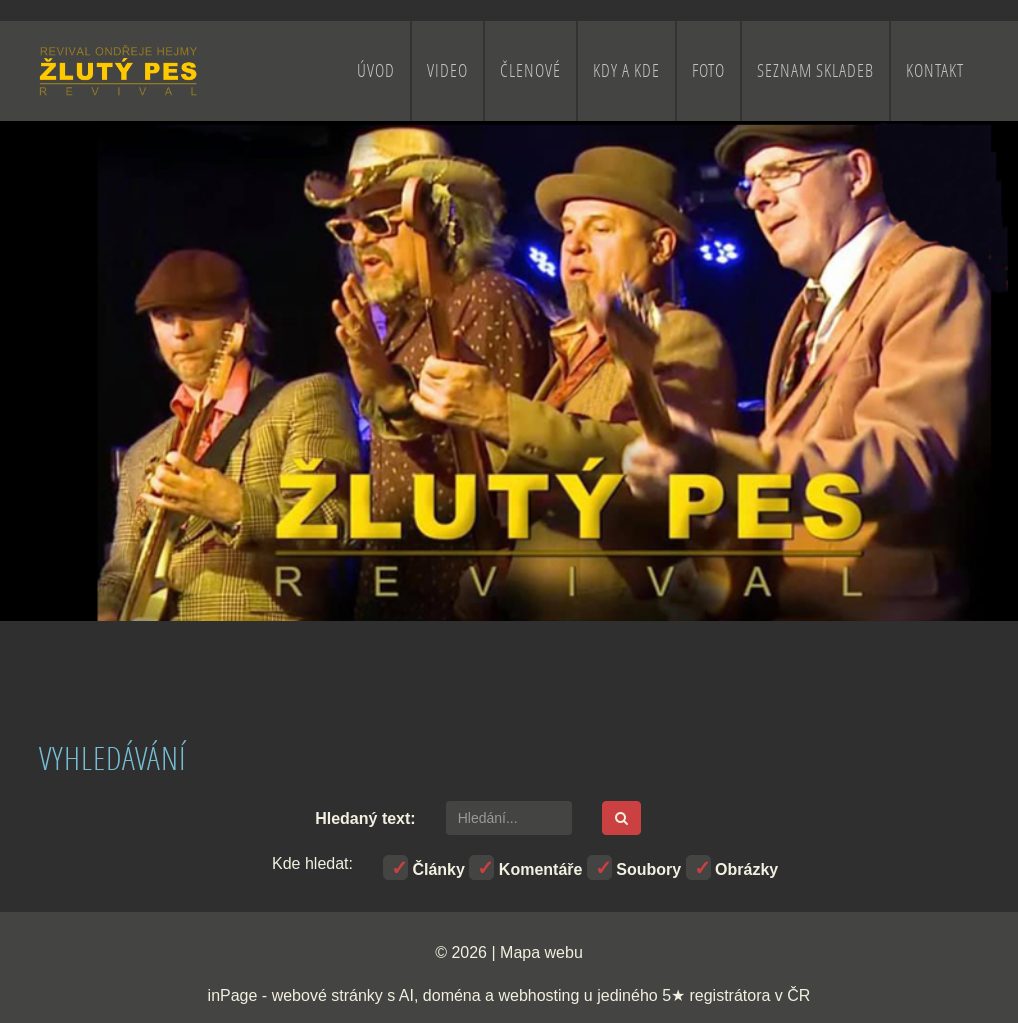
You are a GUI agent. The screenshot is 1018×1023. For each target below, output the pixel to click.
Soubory (634, 867)
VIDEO (447, 70)
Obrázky (732, 867)
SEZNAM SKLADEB (815, 70)
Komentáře (525, 867)
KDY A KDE (626, 70)
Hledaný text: (365, 818)
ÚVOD (376, 70)
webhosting (538, 995)
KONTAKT (935, 70)
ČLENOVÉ (530, 70)
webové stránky (327, 995)
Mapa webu (541, 952)
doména (452, 995)
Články (424, 867)
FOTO (708, 70)
